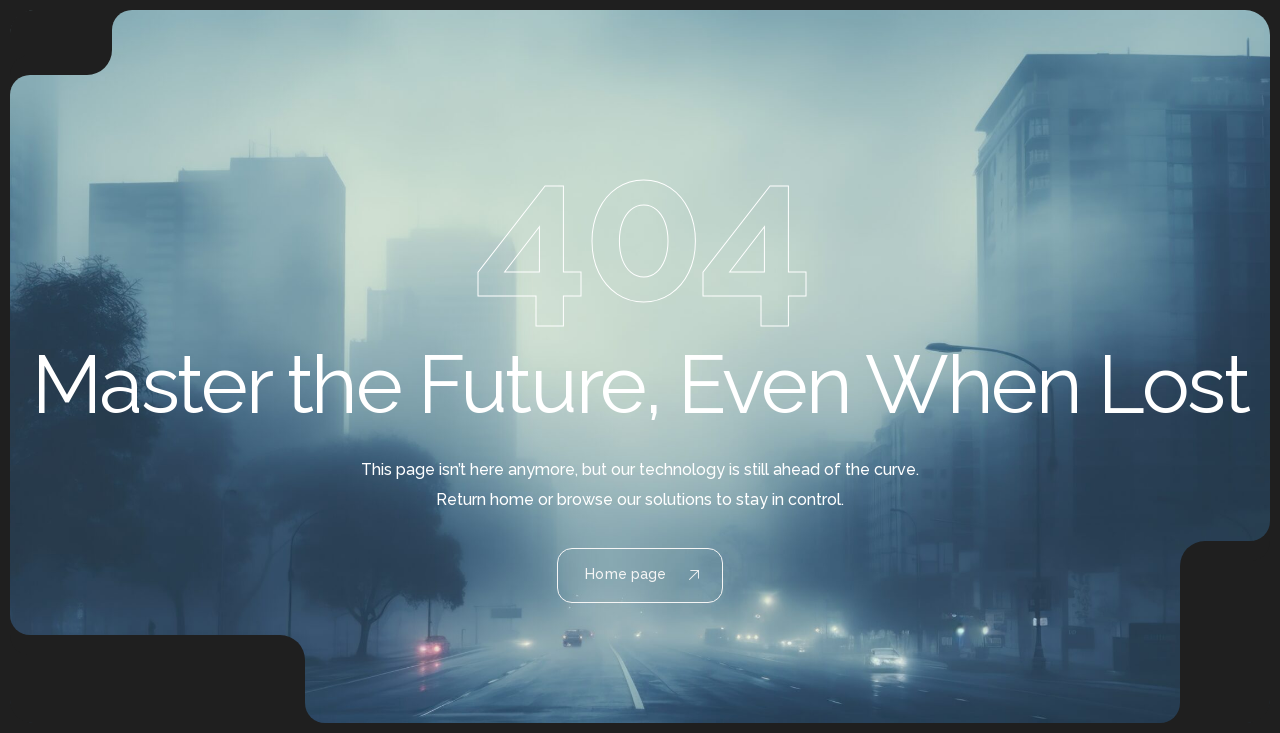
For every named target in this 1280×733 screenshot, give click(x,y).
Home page (641, 574)
